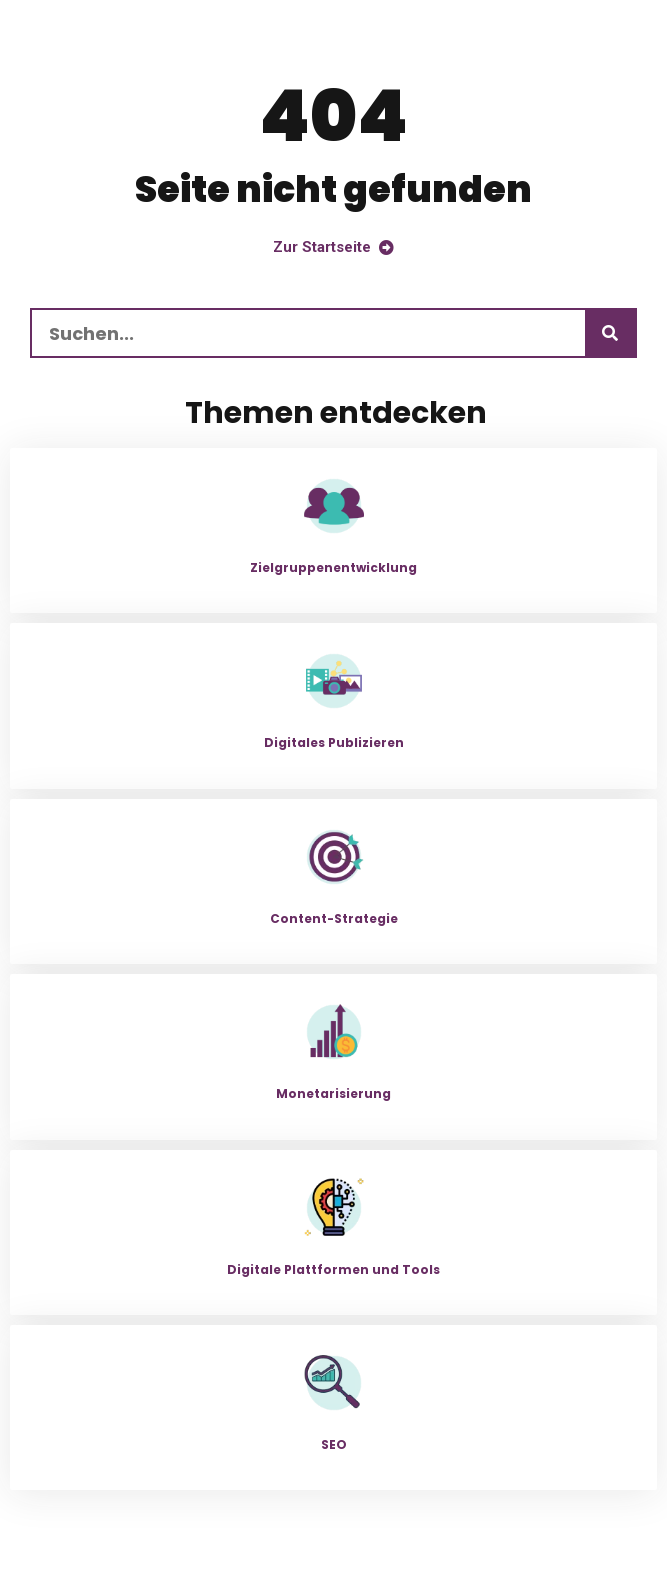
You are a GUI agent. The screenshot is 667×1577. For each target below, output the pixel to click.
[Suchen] (610, 333)
